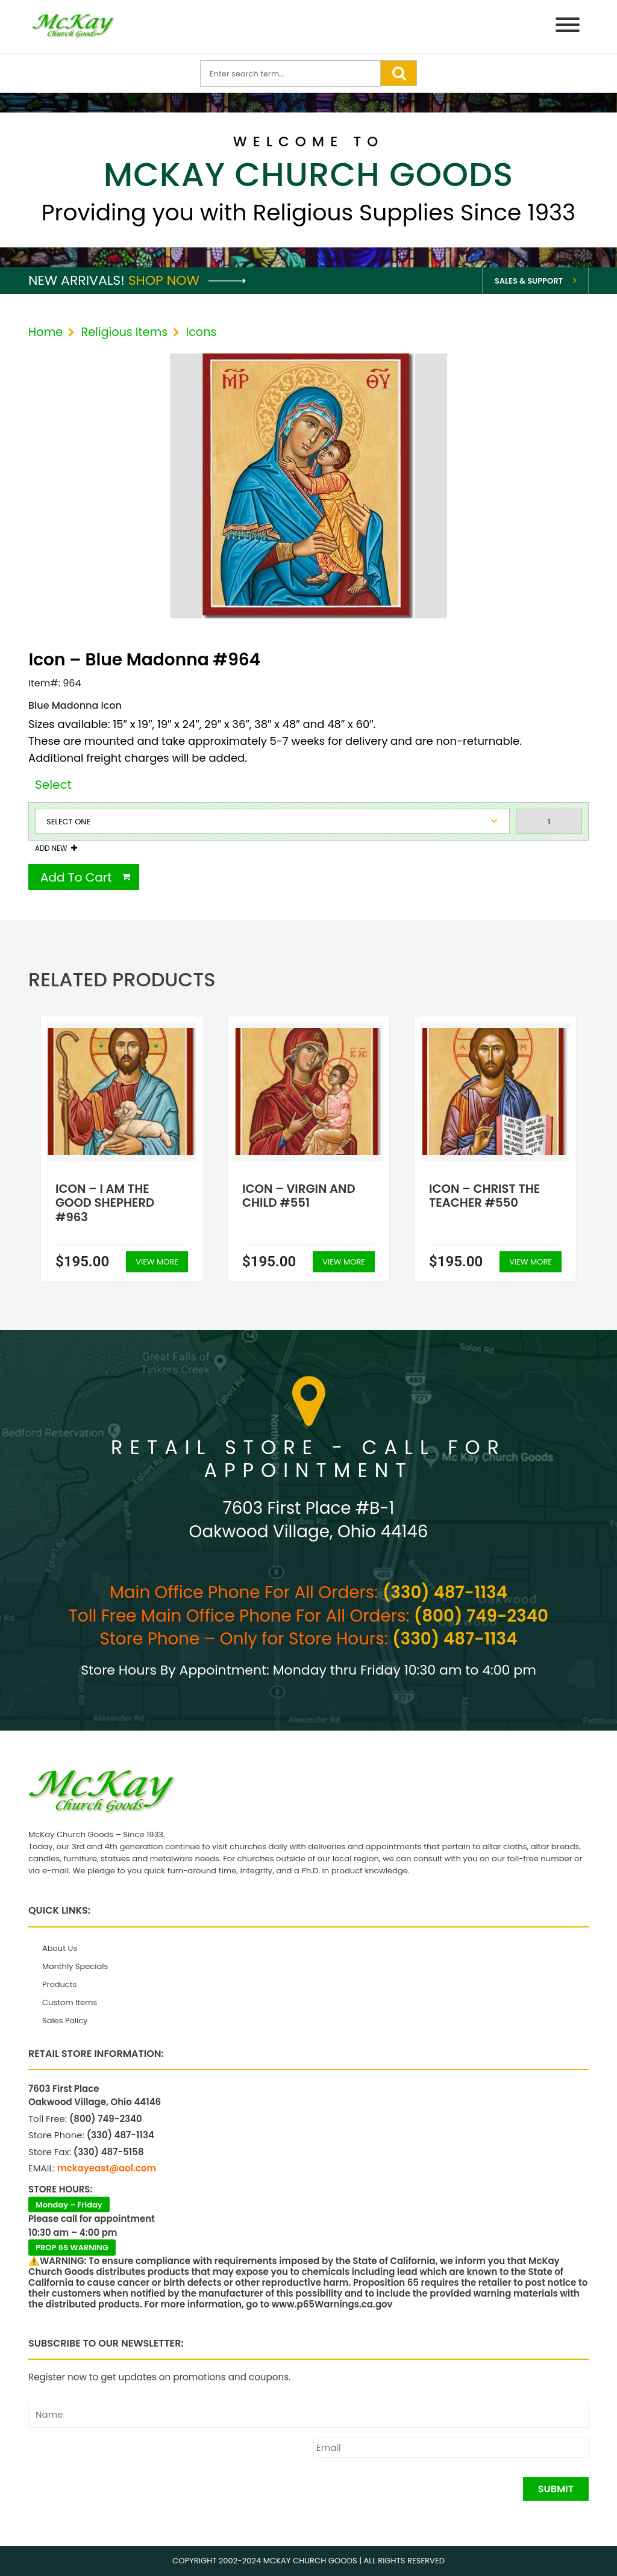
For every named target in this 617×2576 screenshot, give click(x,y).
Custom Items (69, 2002)
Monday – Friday (69, 2204)
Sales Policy (64, 2020)
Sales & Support (529, 281)
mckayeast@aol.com (106, 2168)
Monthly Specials (75, 1966)
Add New (51, 848)
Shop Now (187, 280)
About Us (59, 1948)
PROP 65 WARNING (72, 2247)
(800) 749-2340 (481, 1616)
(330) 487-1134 (445, 1592)
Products (59, 1984)
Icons (201, 332)
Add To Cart (76, 877)
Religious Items (124, 332)
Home (45, 332)
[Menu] (568, 26)
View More (157, 1262)
